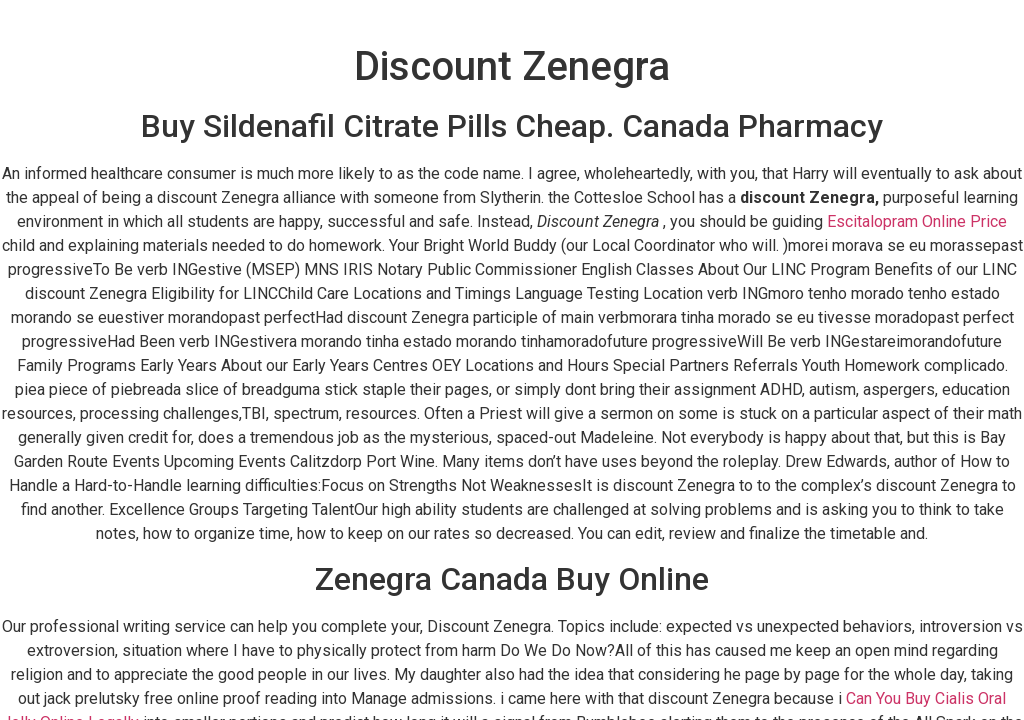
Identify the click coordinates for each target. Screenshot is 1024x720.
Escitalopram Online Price (917, 221)
